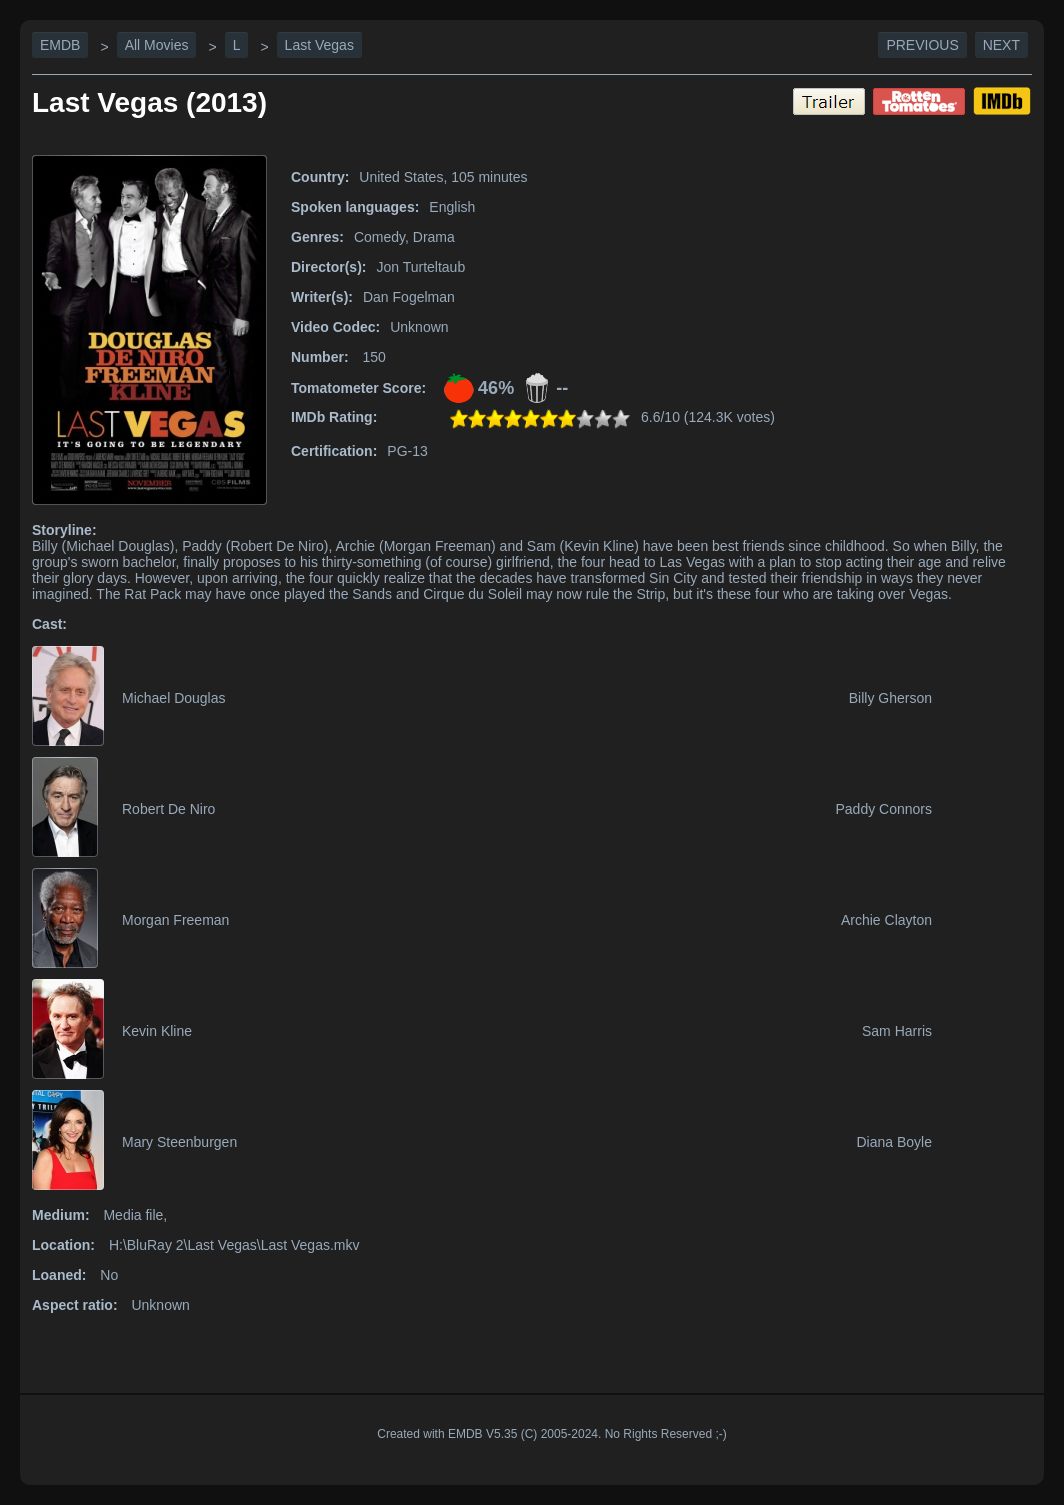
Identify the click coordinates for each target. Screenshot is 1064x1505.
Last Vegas (319, 45)
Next (1001, 45)
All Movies (157, 45)
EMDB (60, 45)
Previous (922, 45)
